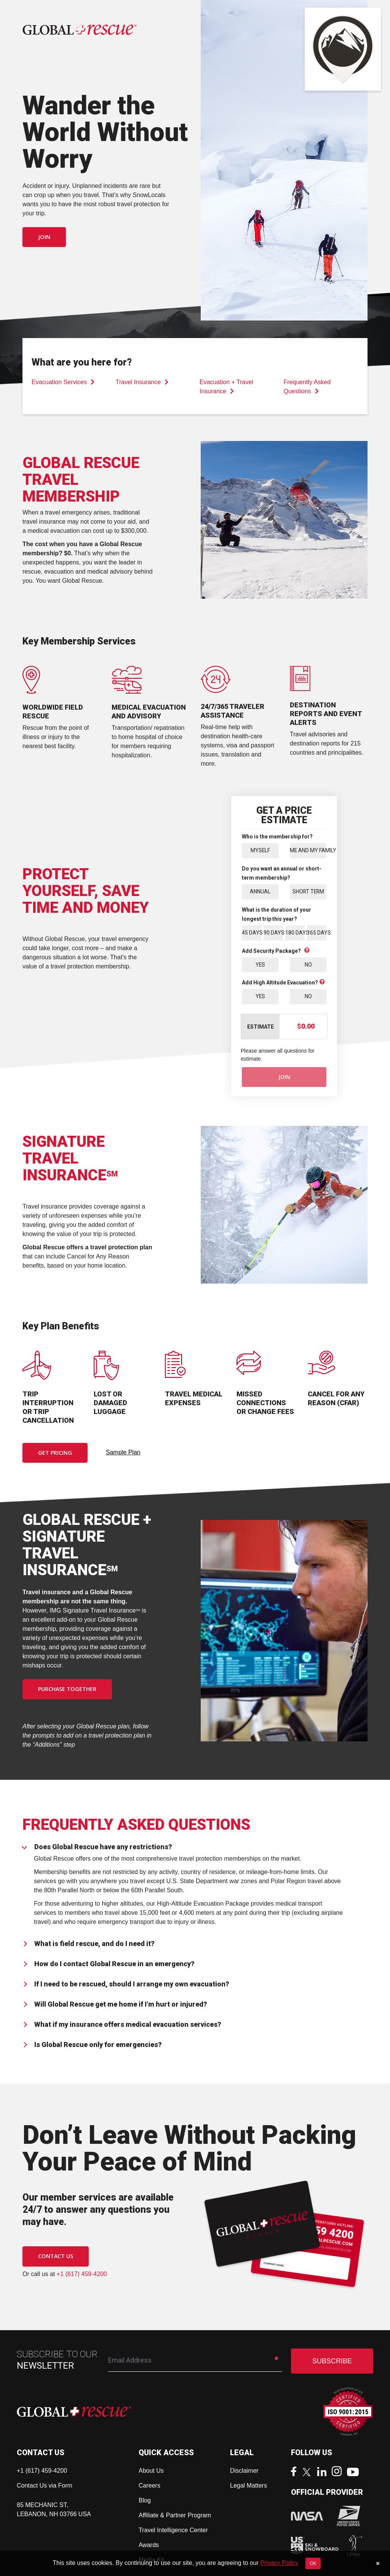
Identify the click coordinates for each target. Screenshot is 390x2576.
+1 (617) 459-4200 (82, 2274)
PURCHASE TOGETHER (67, 1689)
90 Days (273, 932)
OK (313, 2563)
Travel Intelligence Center (173, 2531)
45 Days (251, 932)
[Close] (377, 2563)
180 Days (295, 932)
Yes (260, 964)
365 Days (316, 932)
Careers (149, 2486)
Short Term (308, 891)
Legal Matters (248, 2486)
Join (44, 236)
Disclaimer (244, 2471)
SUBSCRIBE (332, 2362)
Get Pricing (55, 1453)
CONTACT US (55, 2256)
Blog (145, 2501)
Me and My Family (308, 850)
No (308, 964)
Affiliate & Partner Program (175, 2516)
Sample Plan (123, 1453)
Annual (260, 891)
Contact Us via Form (44, 2486)
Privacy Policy (279, 2563)
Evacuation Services (63, 382)
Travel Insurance (142, 382)
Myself (260, 850)
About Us (151, 2471)
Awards (149, 2545)
